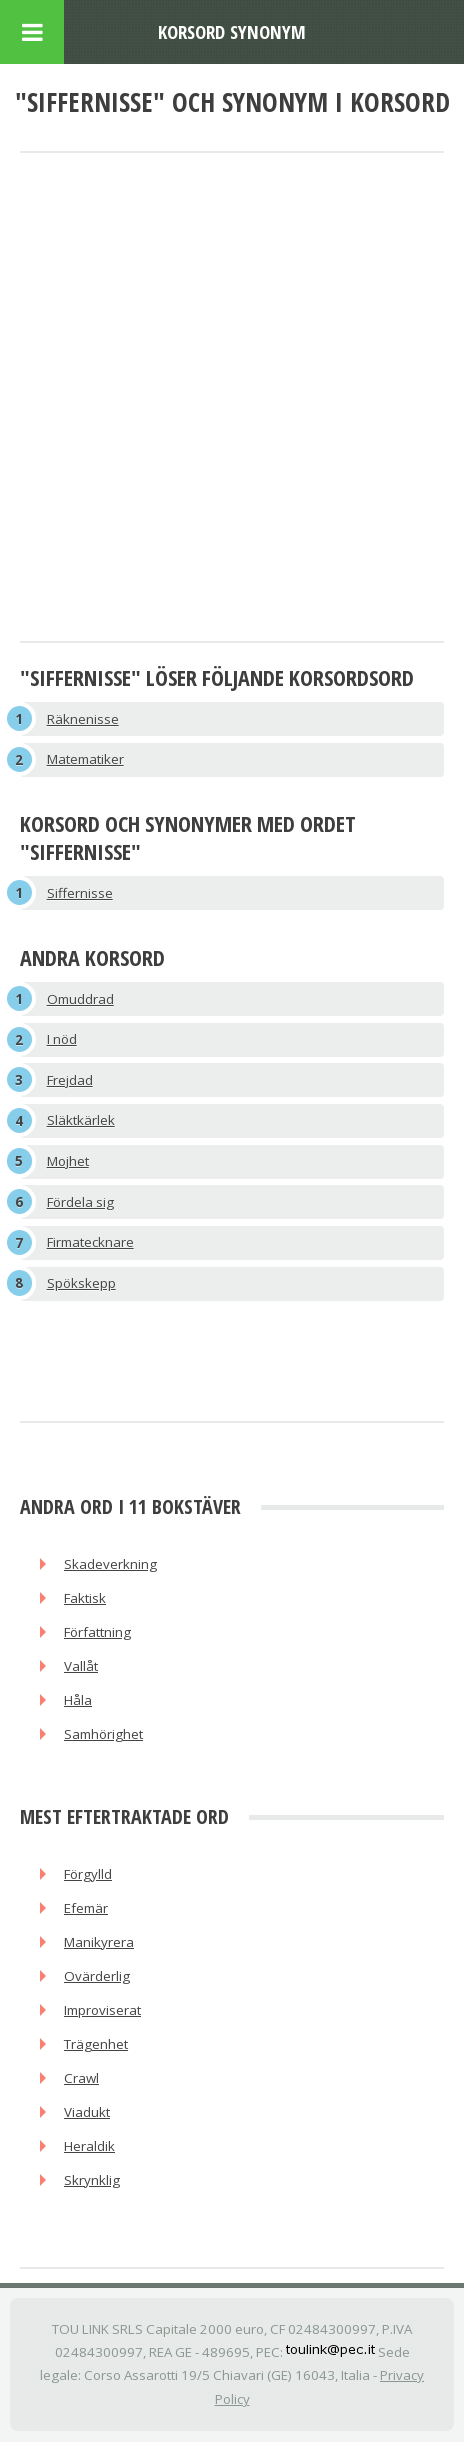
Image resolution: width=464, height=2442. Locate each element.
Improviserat (102, 2010)
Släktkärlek (81, 1120)
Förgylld (88, 1874)
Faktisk (85, 1598)
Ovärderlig (97, 1976)
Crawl (81, 2078)
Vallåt (81, 1666)
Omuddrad (80, 999)
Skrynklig (92, 2180)
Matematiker (85, 759)
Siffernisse (80, 893)
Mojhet (68, 1161)
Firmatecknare (90, 1242)
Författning (97, 1632)
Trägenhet (96, 2044)
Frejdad (70, 1080)
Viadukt (87, 2112)
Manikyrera (99, 1942)
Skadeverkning (110, 1564)
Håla (78, 1700)
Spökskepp (81, 1283)
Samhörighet (103, 1734)
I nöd (62, 1039)
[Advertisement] (232, 399)
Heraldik (89, 2146)
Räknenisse (83, 719)
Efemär (86, 1908)
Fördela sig (80, 1202)
